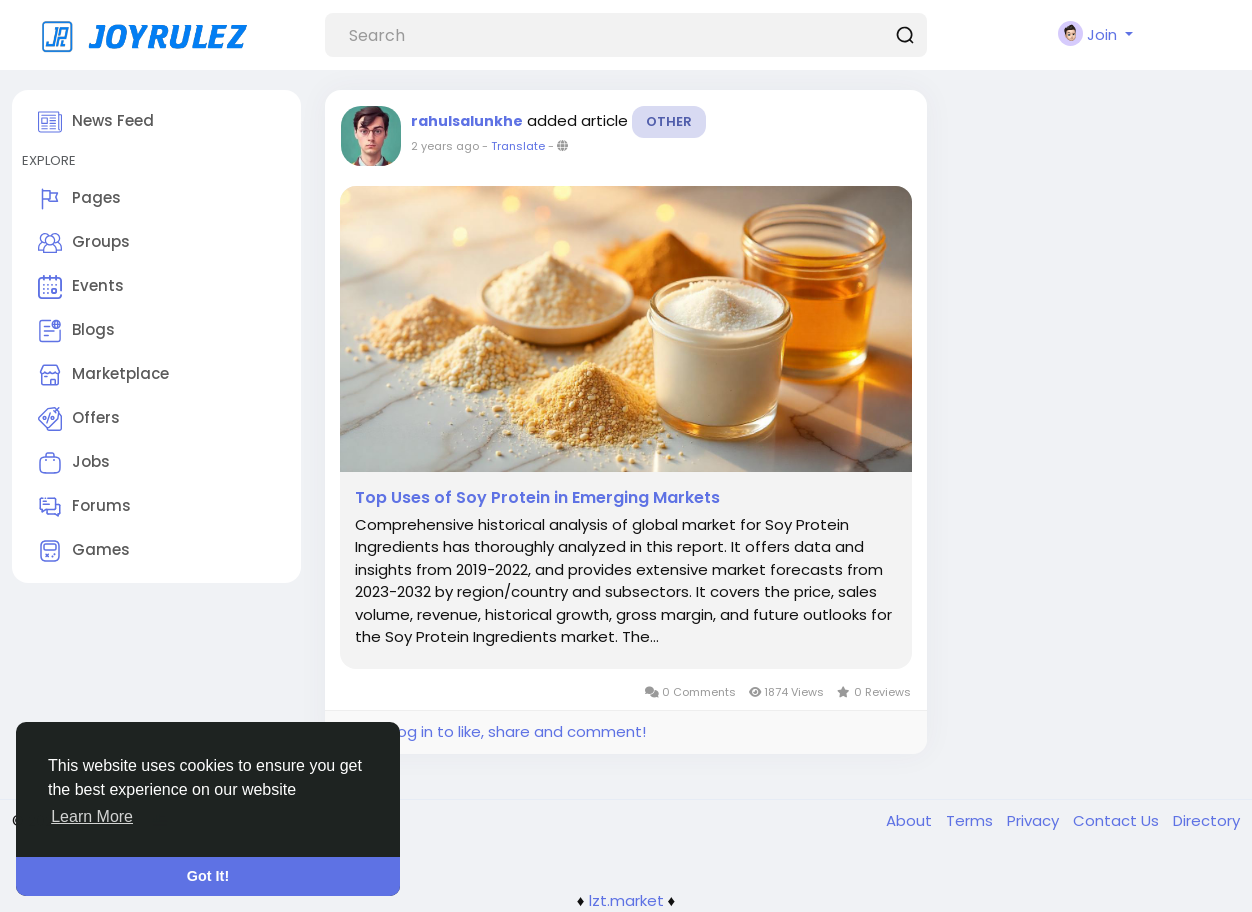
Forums (84, 507)
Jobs (74, 463)
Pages (79, 199)
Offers (79, 419)
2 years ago (445, 146)
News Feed (96, 122)
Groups (84, 243)
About (911, 820)
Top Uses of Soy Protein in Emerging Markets (537, 498)
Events (81, 287)
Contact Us (1118, 820)
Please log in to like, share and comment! (493, 731)
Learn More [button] (92, 816)
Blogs (76, 331)
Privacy (1035, 820)
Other (669, 121)
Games (84, 551)
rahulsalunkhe (467, 121)
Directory (1206, 820)
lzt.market (626, 900)
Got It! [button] (208, 876)
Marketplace (103, 375)
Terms (971, 820)
